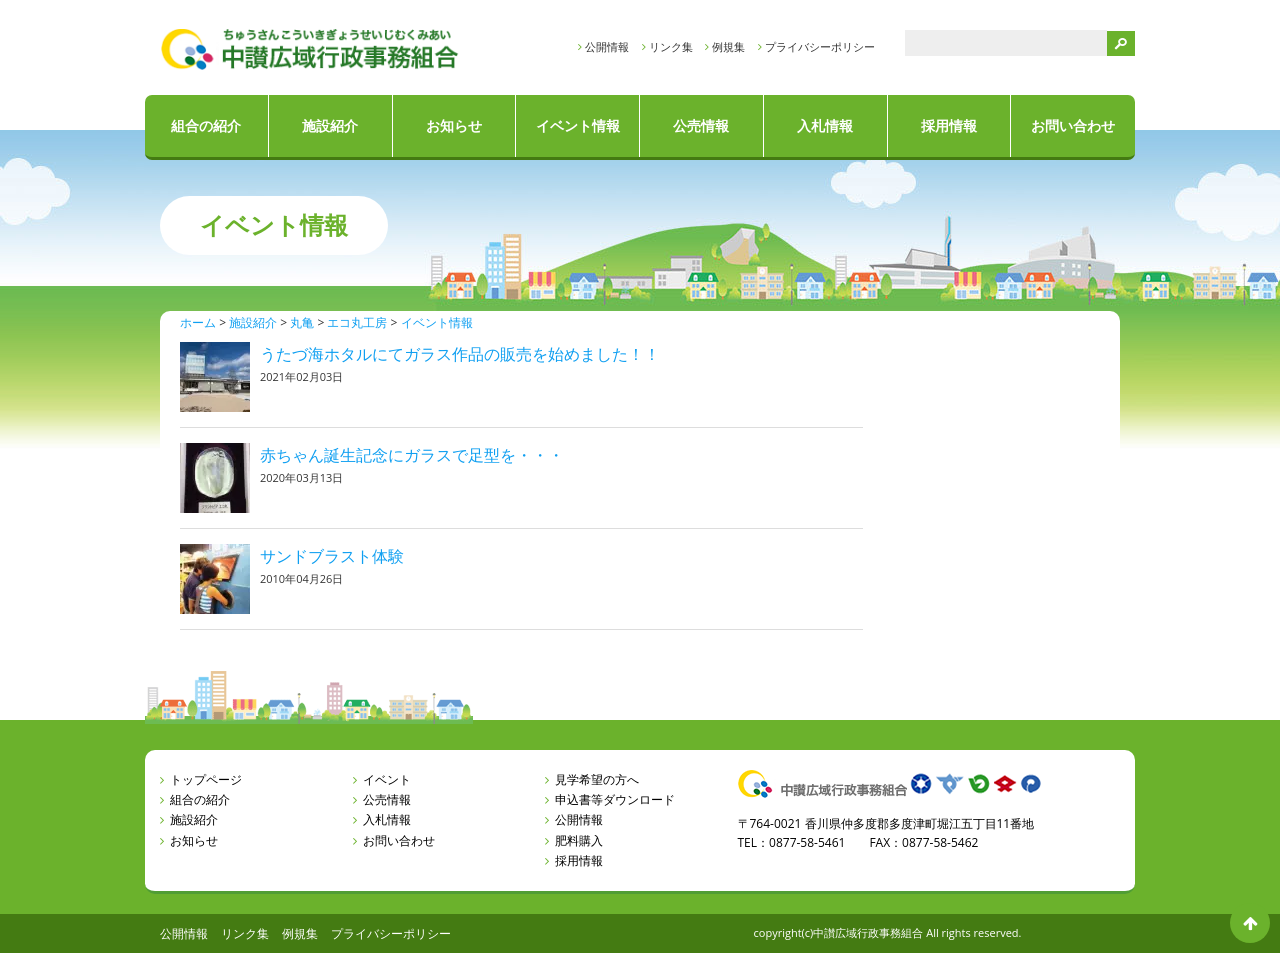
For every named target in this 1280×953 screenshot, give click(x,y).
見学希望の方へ (597, 779)
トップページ (206, 779)
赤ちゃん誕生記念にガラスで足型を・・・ (412, 455)
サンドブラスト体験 (332, 556)
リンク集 (671, 46)
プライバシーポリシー (820, 46)
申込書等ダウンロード (615, 799)
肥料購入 (579, 840)
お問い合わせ (1073, 125)
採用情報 (949, 125)
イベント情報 (578, 125)
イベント (387, 779)
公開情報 (607, 46)
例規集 (728, 46)
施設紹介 (330, 125)
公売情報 (701, 125)
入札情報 (825, 125)
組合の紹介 (206, 125)
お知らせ (454, 125)
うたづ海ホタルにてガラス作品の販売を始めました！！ (460, 354)
